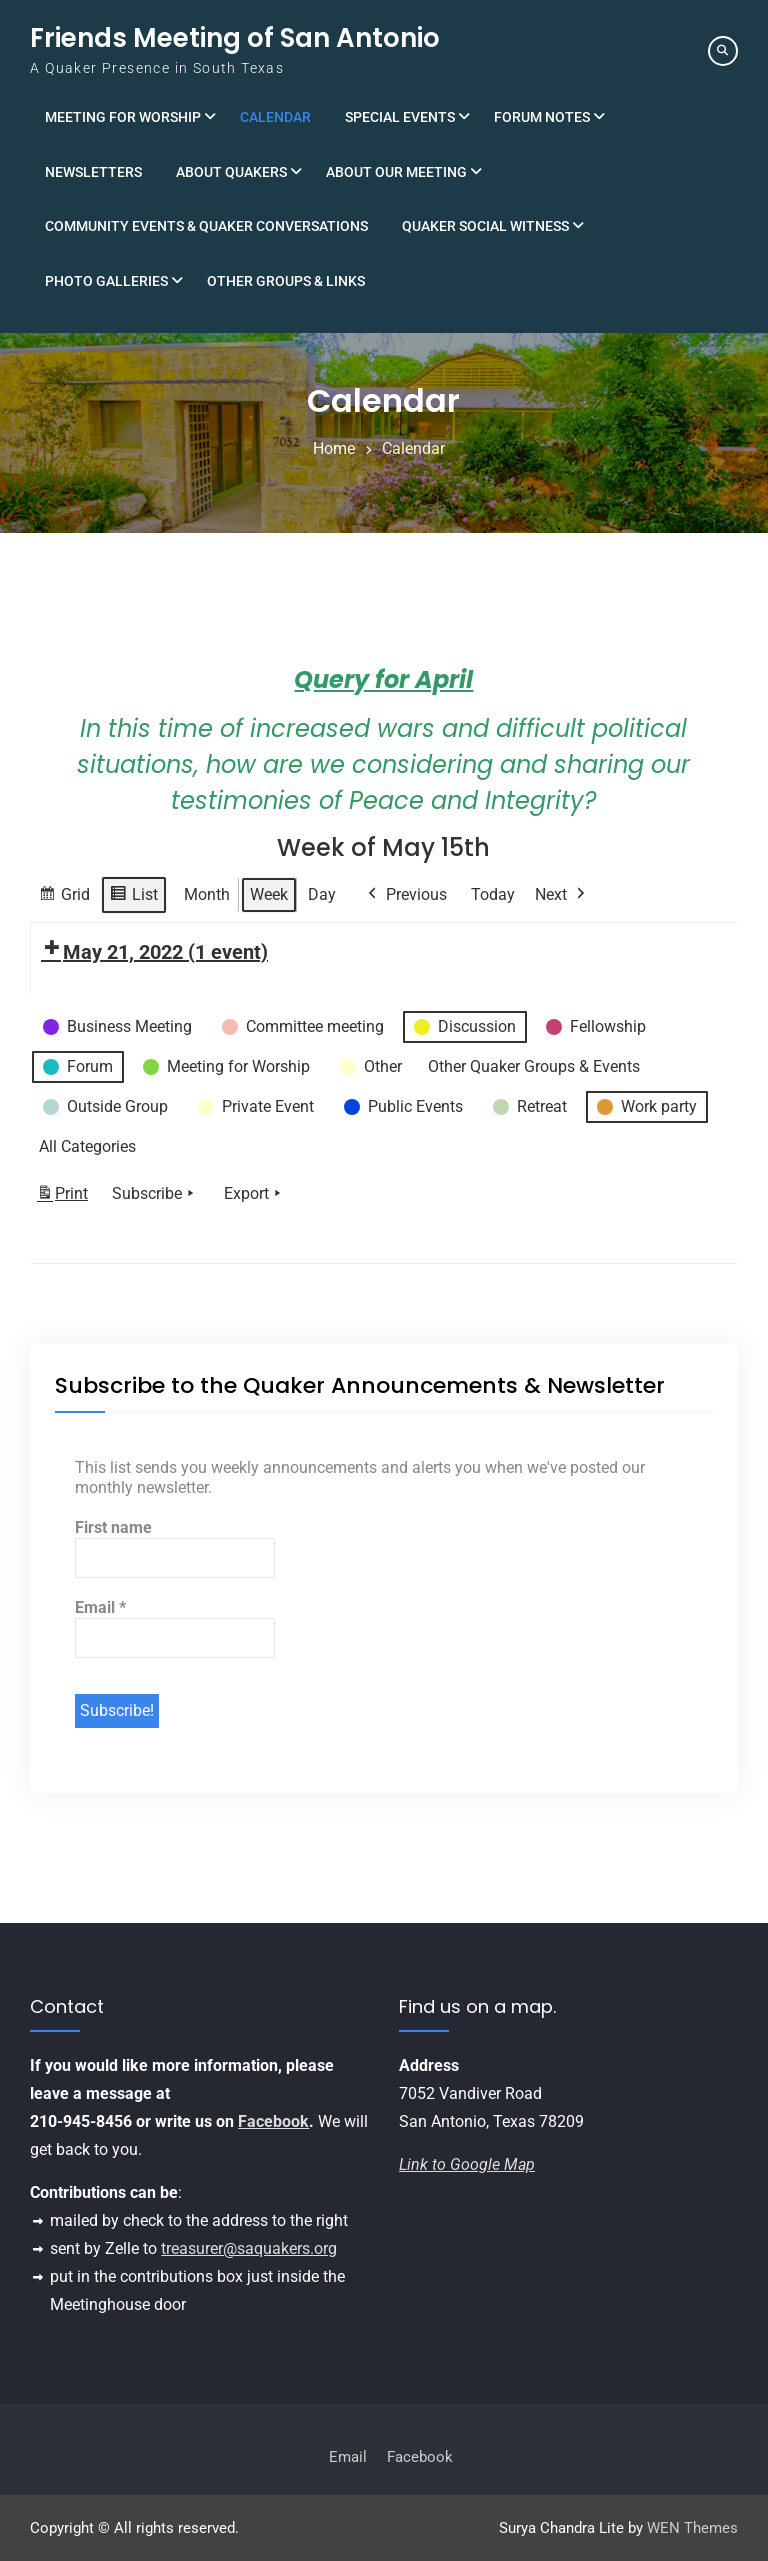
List (133, 897)
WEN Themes (692, 2528)
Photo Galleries (106, 281)
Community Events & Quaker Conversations (206, 226)
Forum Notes (542, 117)
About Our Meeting (396, 172)
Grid (64, 897)
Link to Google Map (467, 2164)
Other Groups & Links (286, 281)
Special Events (400, 117)
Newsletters (93, 172)
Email (100, 1607)
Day (322, 894)
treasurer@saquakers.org (249, 2248)
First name (113, 1527)
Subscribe (155, 1194)
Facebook (273, 2121)
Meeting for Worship (123, 117)
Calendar (275, 117)
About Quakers (231, 172)
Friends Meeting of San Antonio (235, 38)
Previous (405, 895)
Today (493, 894)
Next (562, 895)
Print (62, 1197)
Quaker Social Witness (485, 226)
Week (269, 894)
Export (254, 1194)
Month (207, 894)
